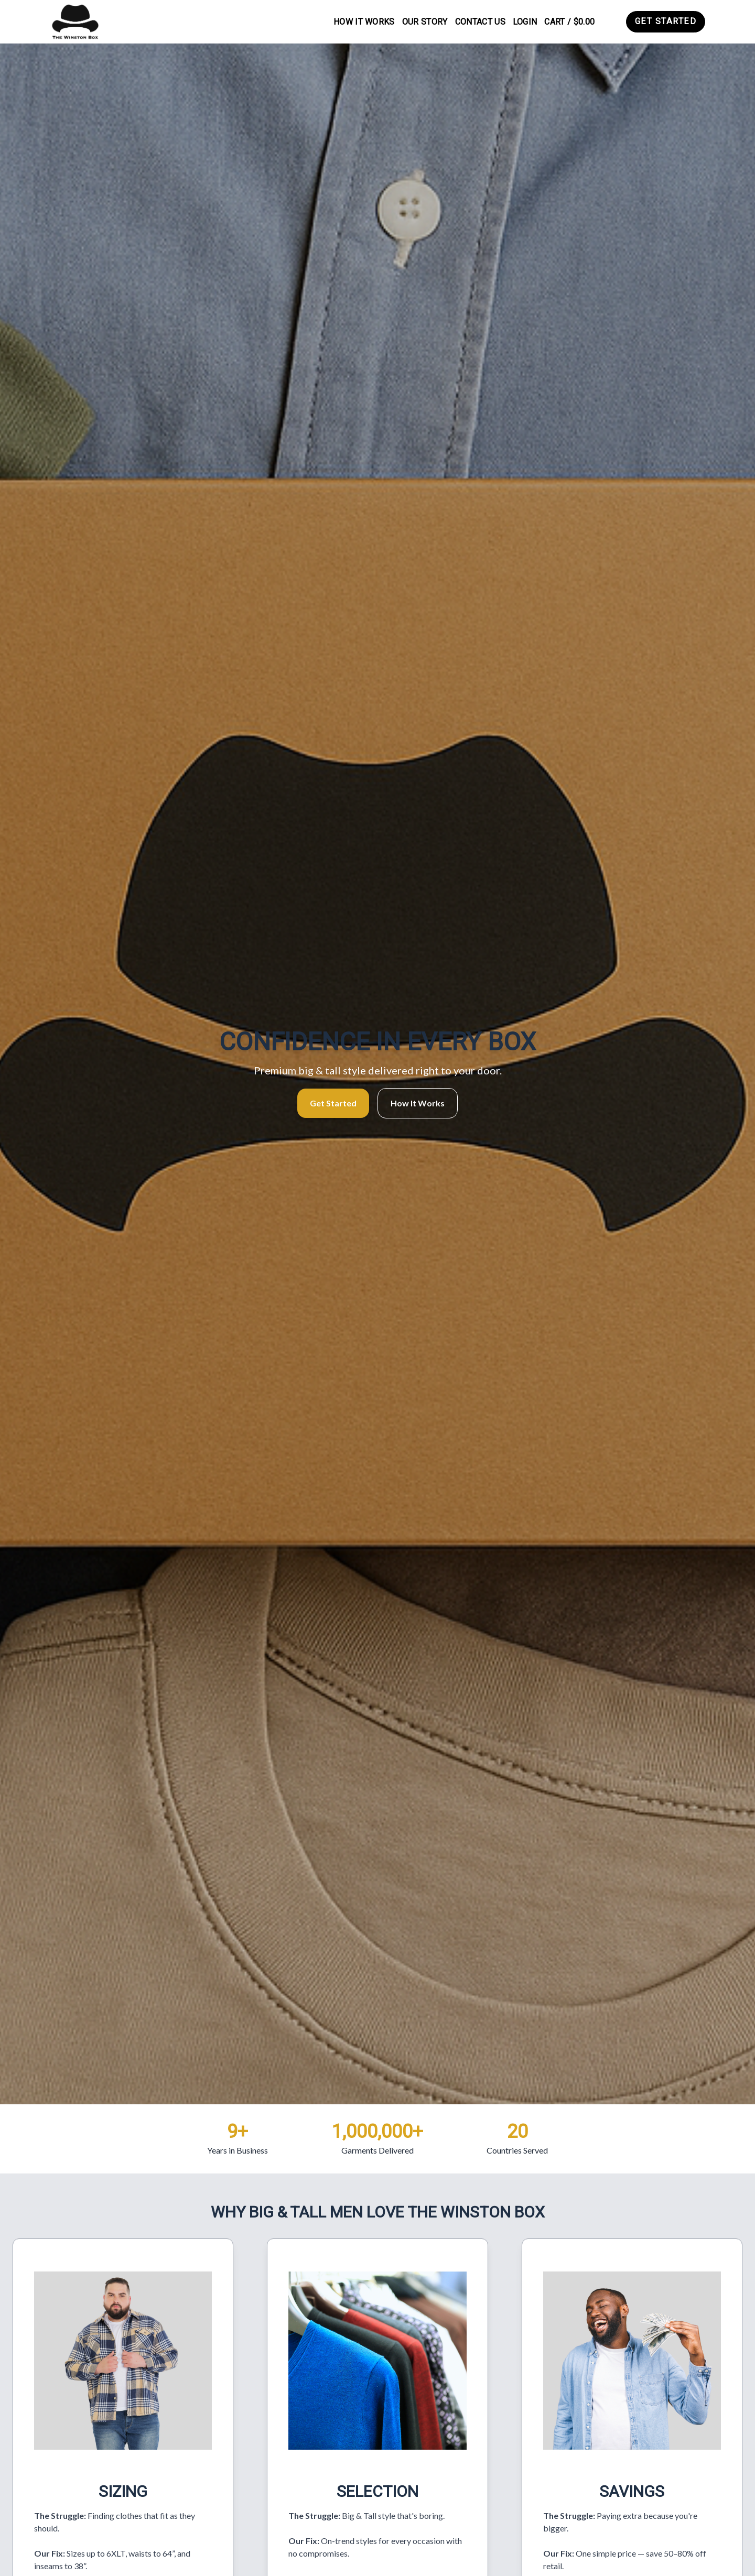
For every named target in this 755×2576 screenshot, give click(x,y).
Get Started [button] (333, 1103)
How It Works (364, 22)
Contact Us (480, 22)
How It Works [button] (418, 1103)
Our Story (425, 22)
